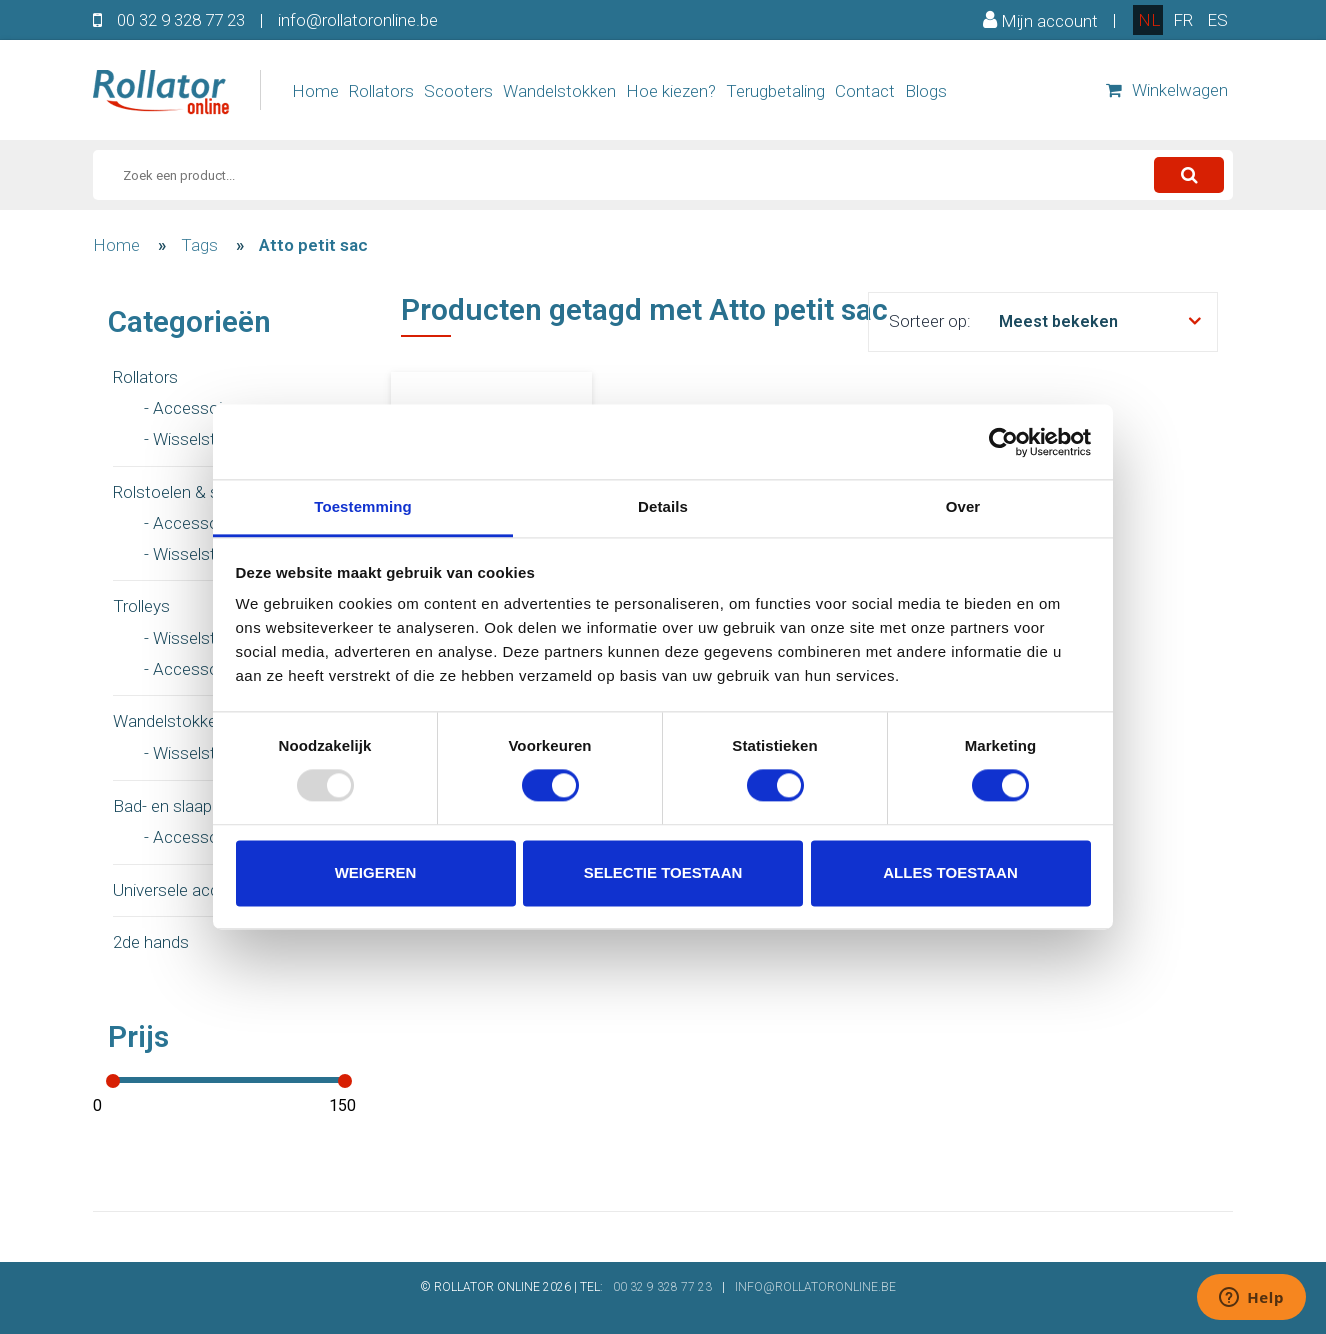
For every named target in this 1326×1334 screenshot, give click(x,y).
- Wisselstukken (201, 439)
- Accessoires (194, 408)
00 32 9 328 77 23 (181, 20)
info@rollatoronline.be (358, 20)
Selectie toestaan (663, 872)
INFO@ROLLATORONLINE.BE (815, 1287)
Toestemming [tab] (363, 506)
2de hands (151, 942)
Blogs (926, 91)
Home (315, 91)
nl (1149, 20)
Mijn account (1040, 20)
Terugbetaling (775, 91)
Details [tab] (663, 506)
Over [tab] (963, 506)
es (1217, 20)
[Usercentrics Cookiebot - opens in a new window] (1003, 442)
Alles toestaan (950, 872)
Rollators (381, 91)
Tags (199, 245)
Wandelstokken (559, 91)
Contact (865, 91)
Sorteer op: (930, 321)
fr (1183, 20)
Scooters (458, 91)
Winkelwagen (1167, 90)
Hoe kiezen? (671, 91)
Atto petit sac (313, 245)
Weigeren (376, 872)
